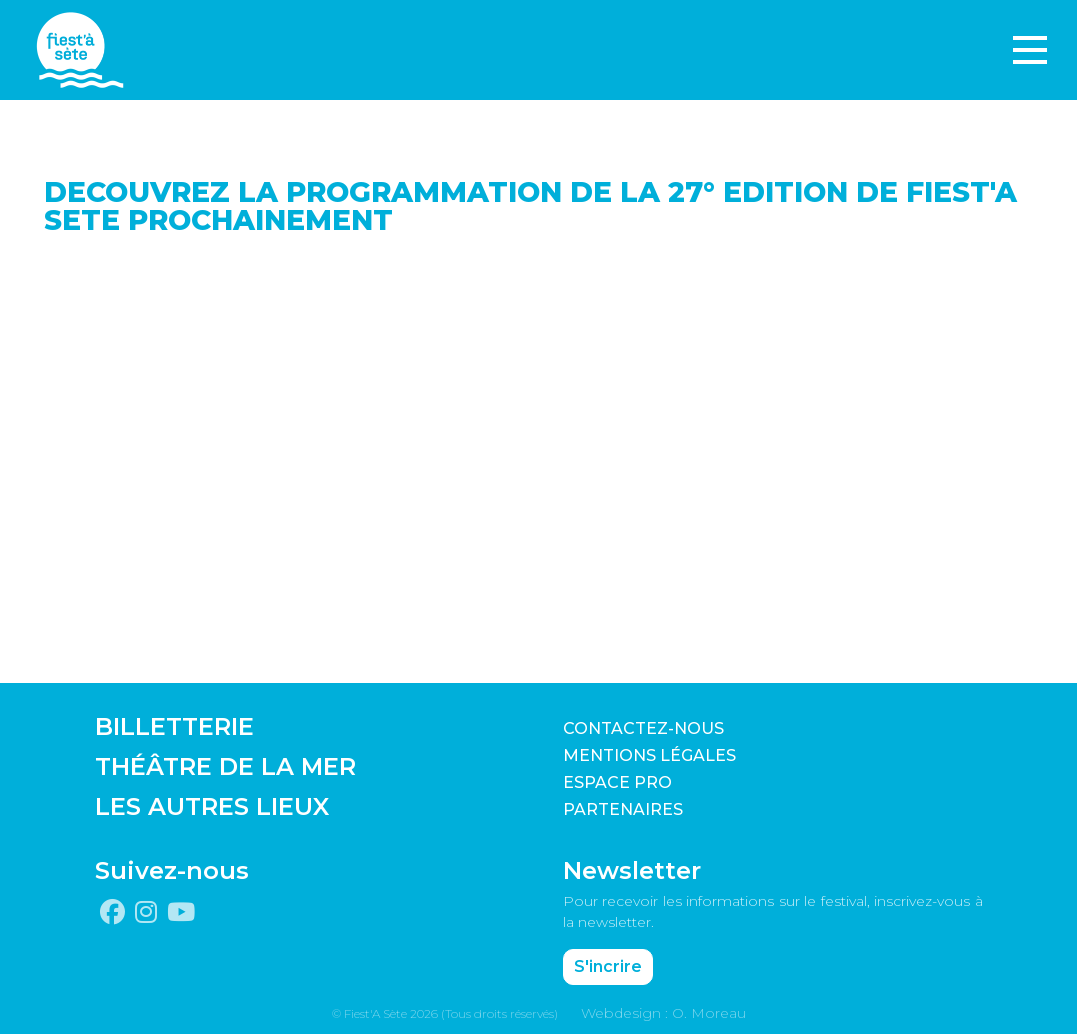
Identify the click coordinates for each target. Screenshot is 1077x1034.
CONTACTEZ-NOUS (643, 728)
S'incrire (608, 966)
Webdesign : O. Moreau (663, 1013)
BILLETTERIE (174, 726)
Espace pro (617, 782)
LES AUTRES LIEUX (212, 806)
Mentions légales (649, 755)
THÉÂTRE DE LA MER (225, 766)
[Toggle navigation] (1030, 50)
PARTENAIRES (623, 809)
